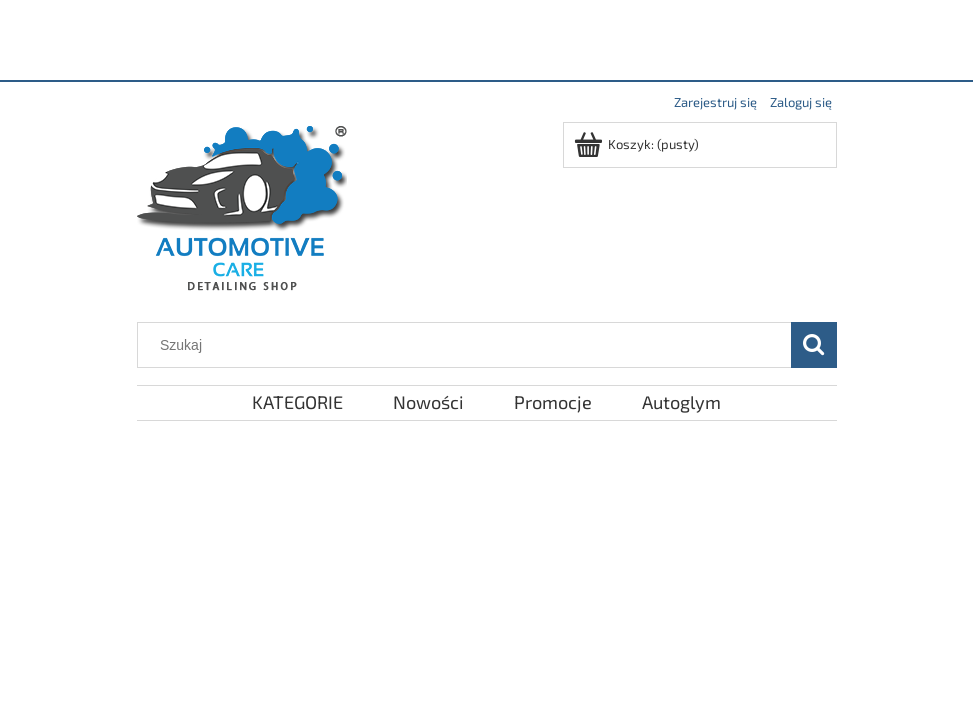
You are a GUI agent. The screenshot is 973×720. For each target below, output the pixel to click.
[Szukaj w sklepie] (468, 345)
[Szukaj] (814, 345)
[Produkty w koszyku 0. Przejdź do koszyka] (638, 144)
